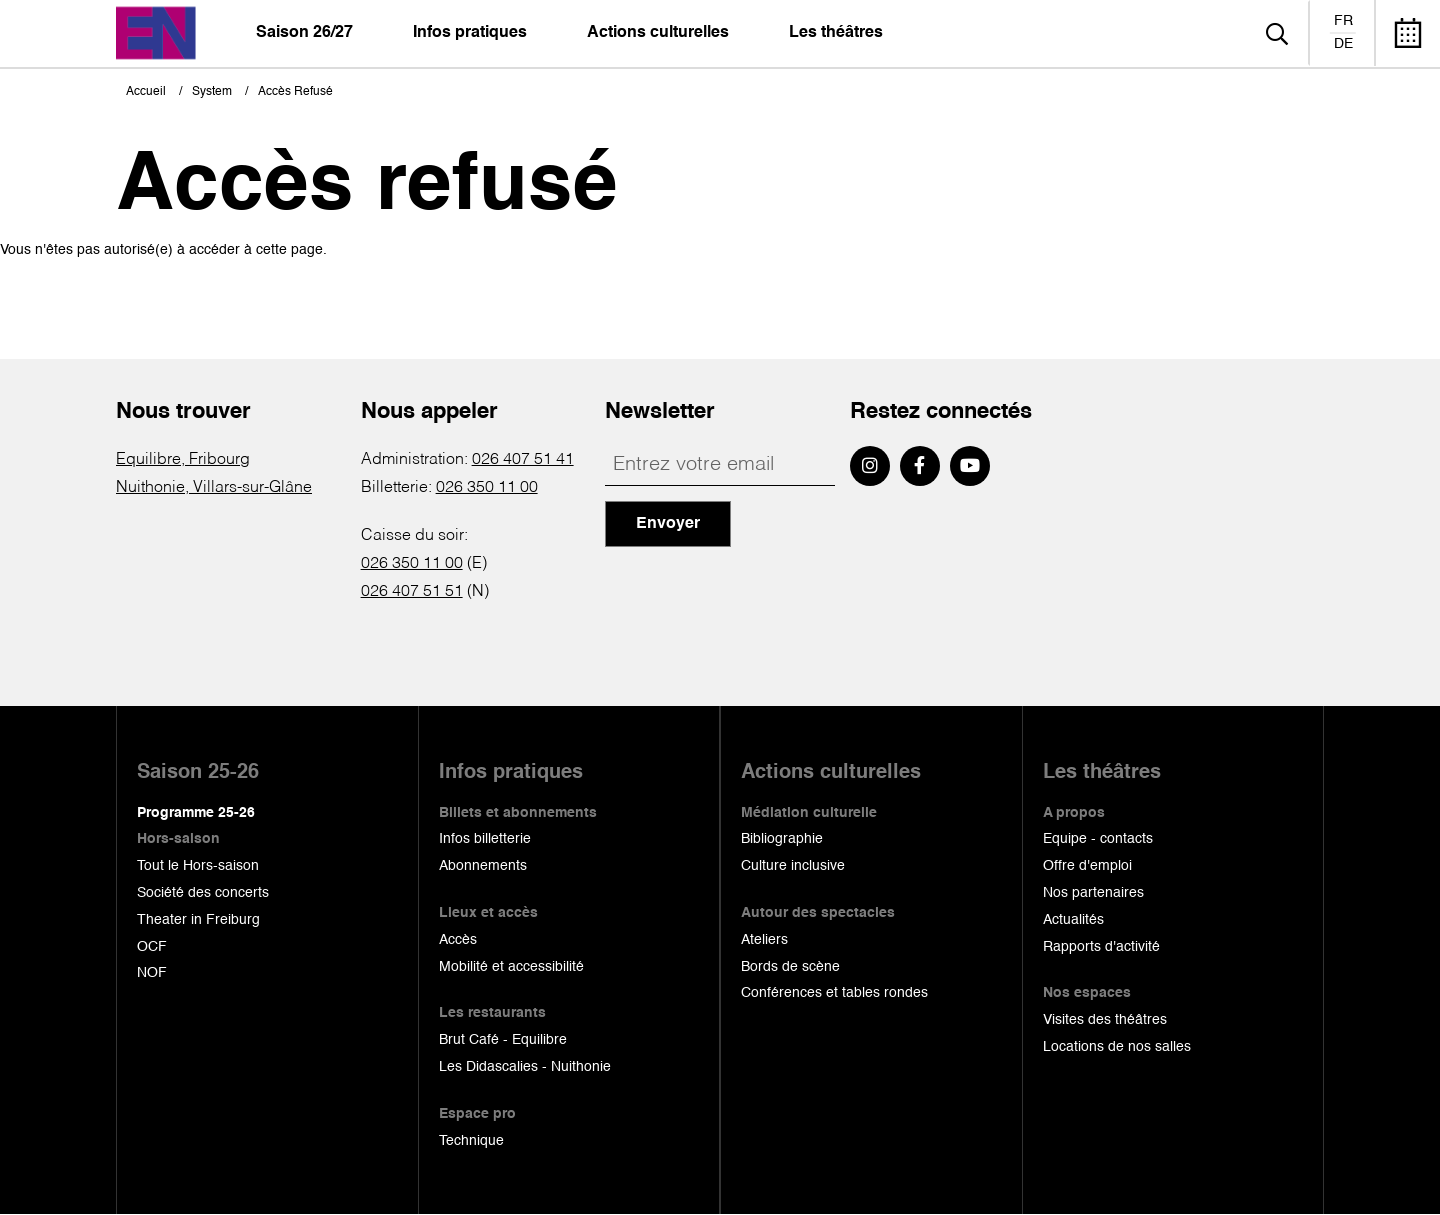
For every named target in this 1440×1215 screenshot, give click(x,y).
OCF (152, 947)
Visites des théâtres (1105, 1020)
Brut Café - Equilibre (503, 1040)
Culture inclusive (793, 866)
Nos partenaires (1093, 893)
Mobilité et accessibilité (511, 967)
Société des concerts (203, 893)
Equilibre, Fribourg (183, 460)
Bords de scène (790, 967)
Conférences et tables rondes (834, 993)
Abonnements (483, 866)
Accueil (146, 92)
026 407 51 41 (523, 460)
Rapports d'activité (1101, 947)
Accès (458, 940)
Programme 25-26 (196, 813)
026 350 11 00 (487, 488)
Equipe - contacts (1098, 839)
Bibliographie (782, 839)
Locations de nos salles (1117, 1047)
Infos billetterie (485, 839)
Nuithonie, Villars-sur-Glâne (214, 488)
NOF (152, 973)
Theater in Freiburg (198, 920)
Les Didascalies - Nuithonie (525, 1067)
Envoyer (668, 524)
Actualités (1073, 920)
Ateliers (764, 940)
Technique (471, 1141)
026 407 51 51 (412, 592)
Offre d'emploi (1087, 866)
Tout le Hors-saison (198, 866)
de (1343, 44)
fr (1343, 21)
